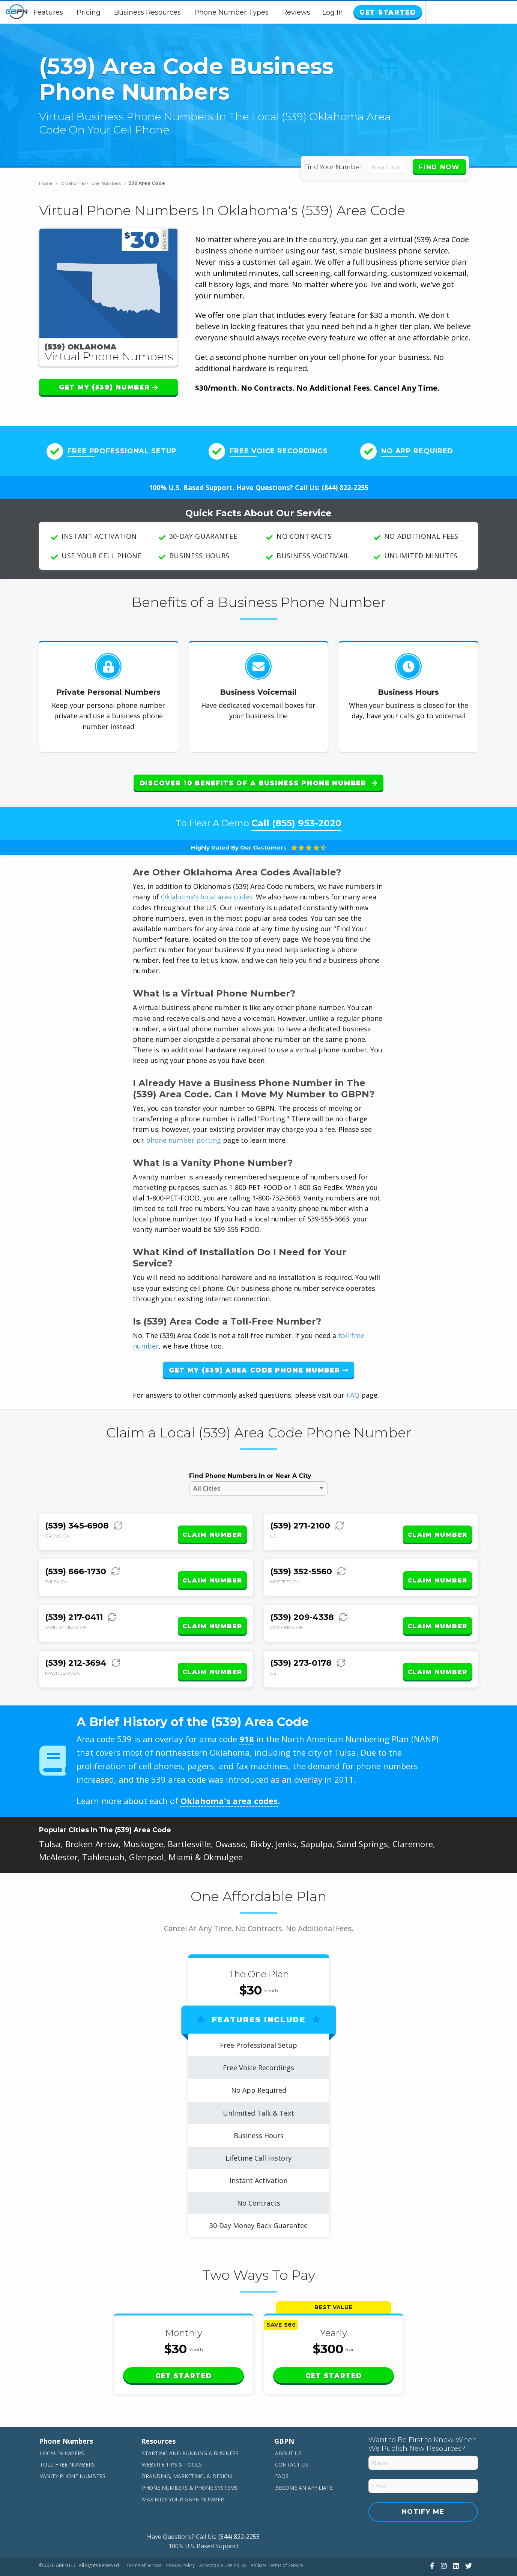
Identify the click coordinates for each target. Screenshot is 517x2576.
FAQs (282, 2451)
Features (94, 12)
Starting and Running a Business (190, 2427)
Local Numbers (62, 2427)
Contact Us (291, 2439)
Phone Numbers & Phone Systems (190, 2462)
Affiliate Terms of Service (277, 2540)
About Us (288, 2427)
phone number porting (184, 1134)
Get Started (477, 12)
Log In (425, 12)
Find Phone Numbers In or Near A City (250, 1469)
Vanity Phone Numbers (72, 2451)
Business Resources (193, 12)
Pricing (135, 12)
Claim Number (212, 1523)
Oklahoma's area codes (229, 1775)
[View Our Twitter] (467, 2540)
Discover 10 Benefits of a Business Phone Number (258, 783)
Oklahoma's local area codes (206, 890)
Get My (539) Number (108, 387)
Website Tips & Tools (172, 2439)
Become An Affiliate (304, 2462)
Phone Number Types (277, 12)
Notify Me (423, 2486)
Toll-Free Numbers (67, 2439)
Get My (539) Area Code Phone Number (258, 1364)
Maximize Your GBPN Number (183, 2474)
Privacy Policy (180, 2540)
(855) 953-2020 (306, 817)
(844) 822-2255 (345, 487)
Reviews (342, 12)
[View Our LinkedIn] (455, 2540)
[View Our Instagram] (443, 2540)
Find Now (439, 167)
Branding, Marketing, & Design (187, 2451)
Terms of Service (144, 2540)
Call (296, 817)
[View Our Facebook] (431, 2540)
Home (48, 183)
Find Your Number (334, 167)
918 (246, 1713)
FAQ (352, 1389)
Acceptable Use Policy (222, 2540)
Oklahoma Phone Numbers (93, 183)
